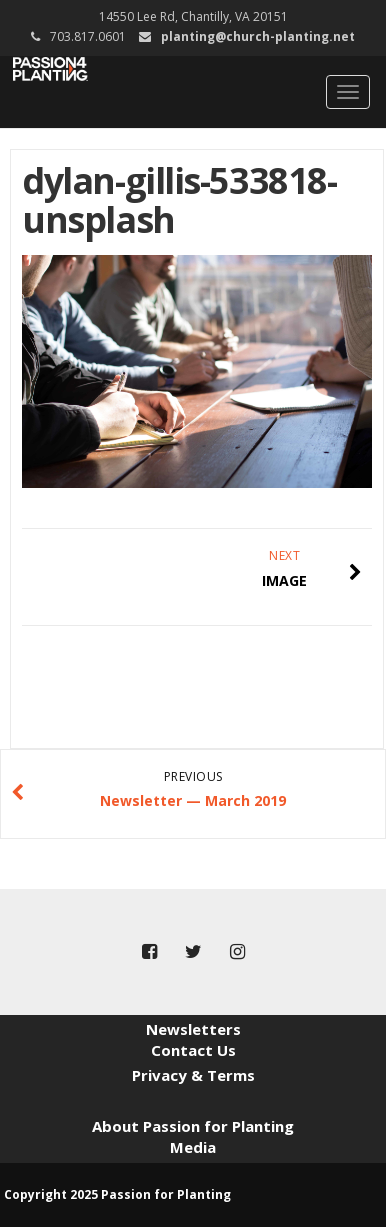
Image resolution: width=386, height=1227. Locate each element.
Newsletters (193, 1029)
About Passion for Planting (193, 1126)
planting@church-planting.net (258, 36)
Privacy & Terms (193, 1075)
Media (193, 1147)
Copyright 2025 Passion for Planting (117, 1194)
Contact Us (193, 1050)
